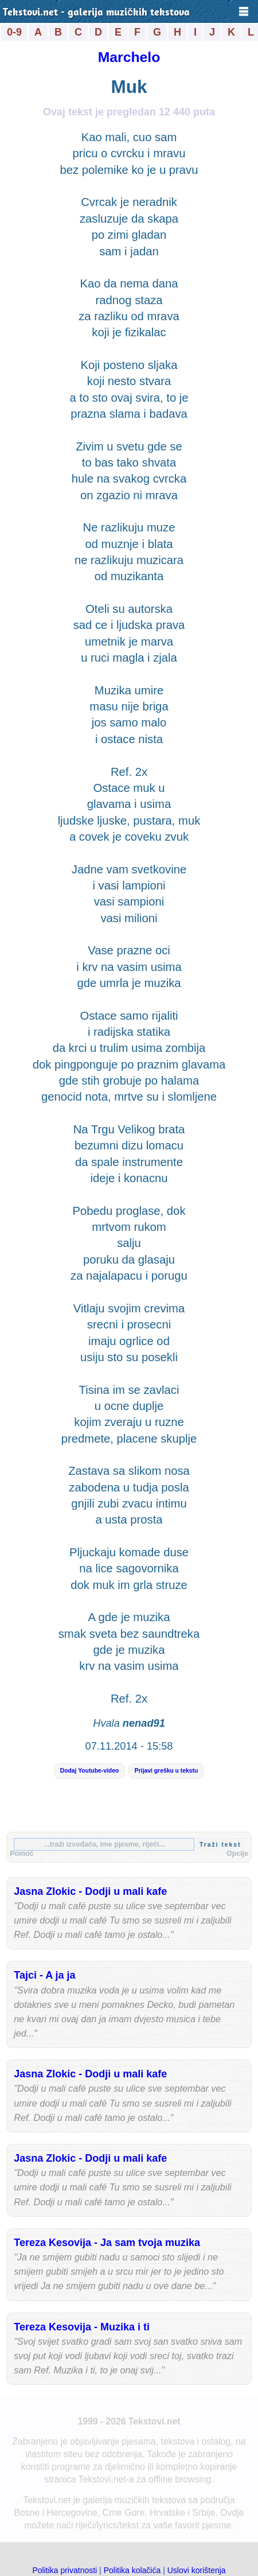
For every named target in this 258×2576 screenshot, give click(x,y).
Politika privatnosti (64, 2570)
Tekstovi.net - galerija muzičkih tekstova (96, 12)
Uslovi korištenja (196, 2570)
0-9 (14, 32)
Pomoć (21, 1854)
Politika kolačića (132, 2570)
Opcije (237, 1854)
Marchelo (129, 57)
